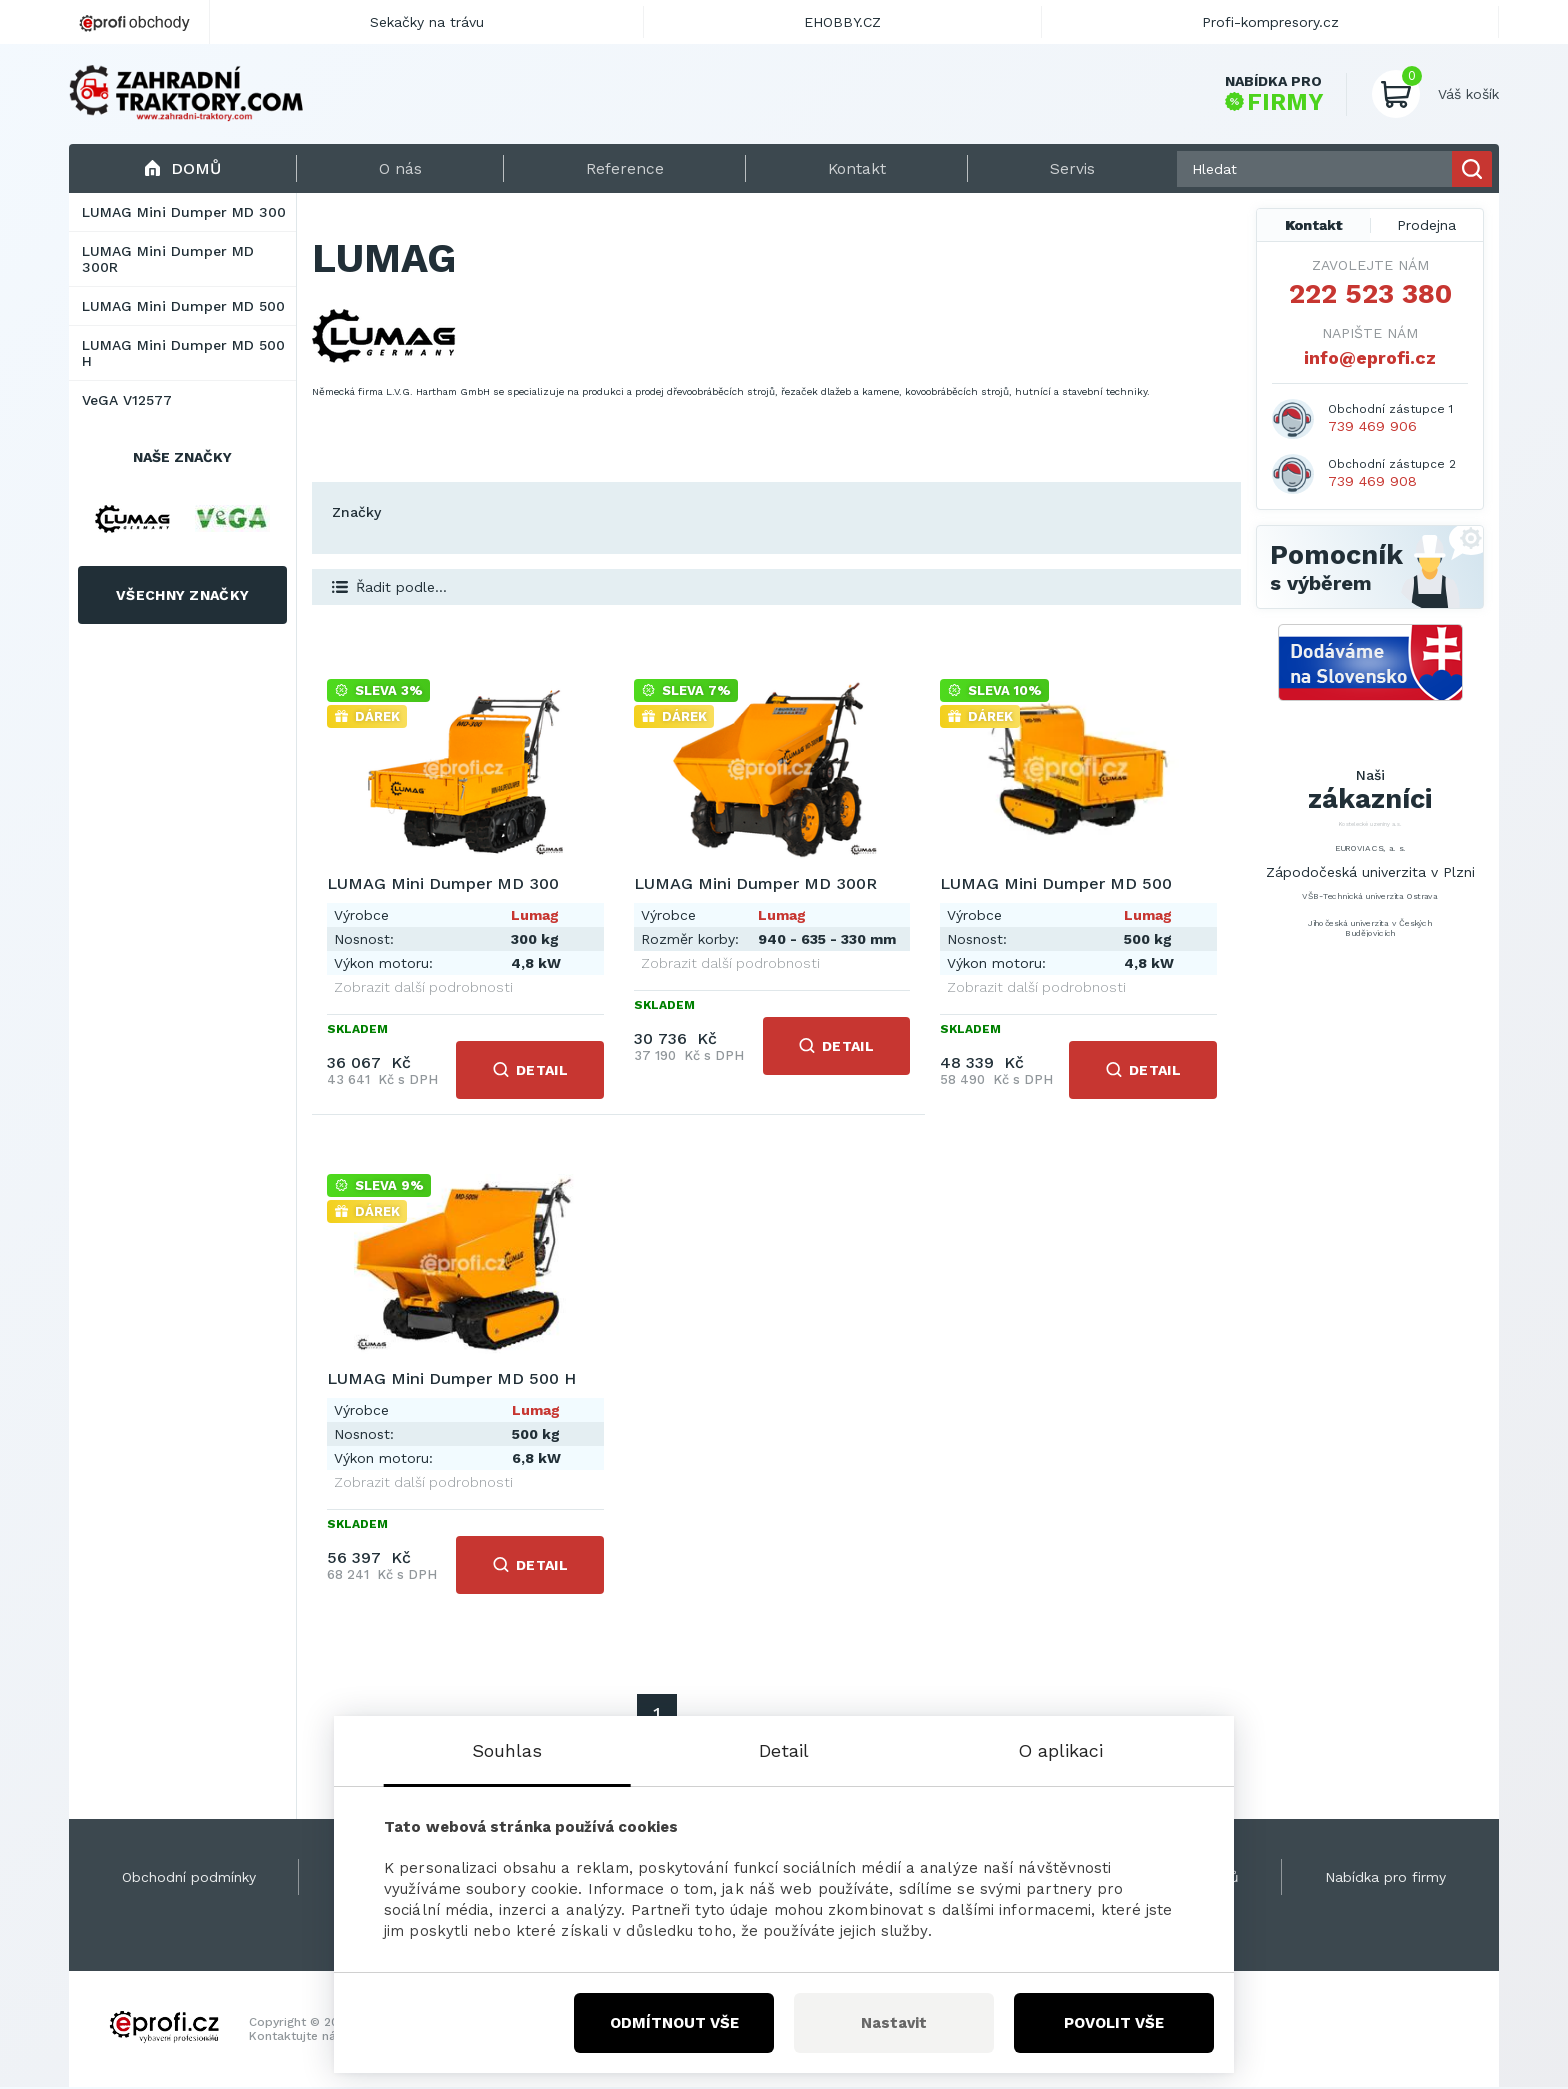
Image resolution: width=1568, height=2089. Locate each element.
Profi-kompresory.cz (1270, 22)
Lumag (534, 917)
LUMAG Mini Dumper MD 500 (183, 308)
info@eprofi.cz (1370, 359)
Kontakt (1314, 227)
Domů (182, 169)
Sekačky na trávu (427, 22)
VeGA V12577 (127, 402)
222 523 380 (1370, 296)
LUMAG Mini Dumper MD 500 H (183, 355)
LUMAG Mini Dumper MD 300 (184, 214)
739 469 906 (1372, 428)
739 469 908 (1372, 483)
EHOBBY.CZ (842, 22)
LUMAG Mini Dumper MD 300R (168, 261)
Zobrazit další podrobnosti (423, 989)
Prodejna (1426, 227)
